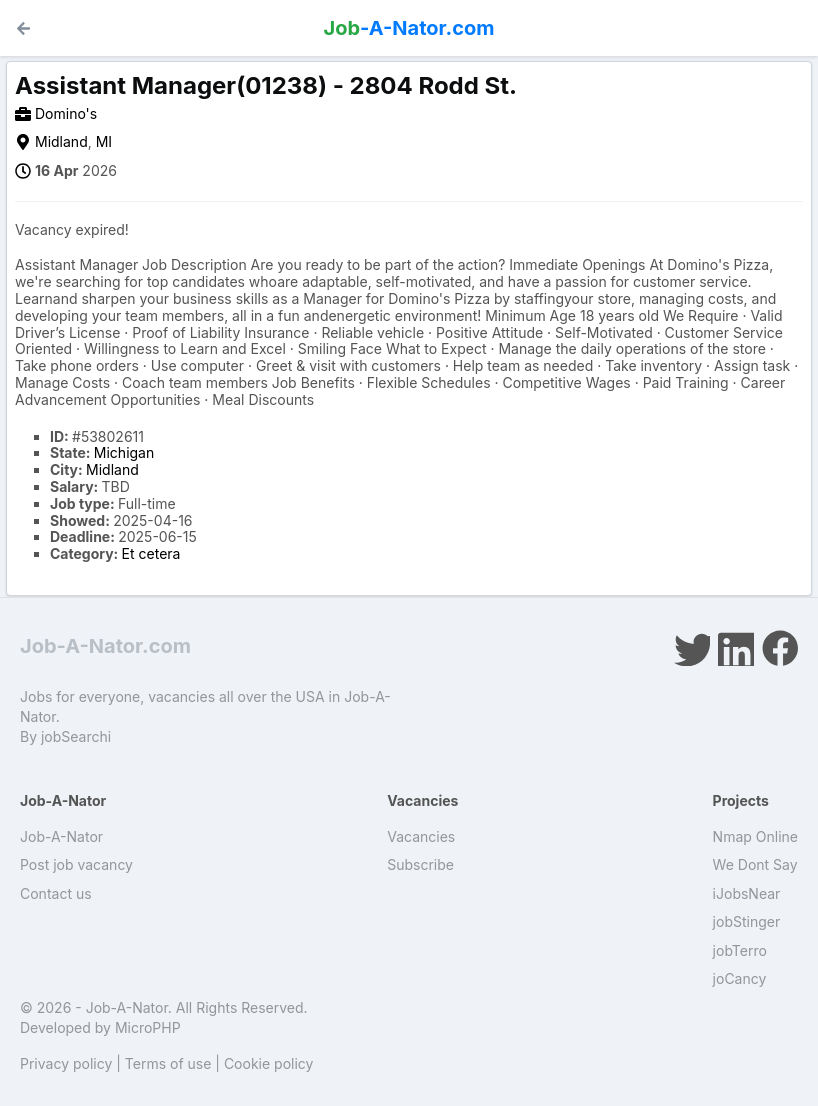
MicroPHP (148, 1027)
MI (104, 141)
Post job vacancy (76, 864)
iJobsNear (747, 893)
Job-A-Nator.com (105, 646)
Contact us (56, 893)
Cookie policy (269, 1063)
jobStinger (747, 921)
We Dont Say (755, 864)
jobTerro (740, 950)
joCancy (740, 978)
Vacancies (421, 836)
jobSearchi (76, 736)
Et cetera (151, 553)
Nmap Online (755, 836)
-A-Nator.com (409, 28)
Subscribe (420, 864)
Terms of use (168, 1063)
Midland (61, 141)
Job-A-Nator (61, 836)
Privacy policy (66, 1063)
